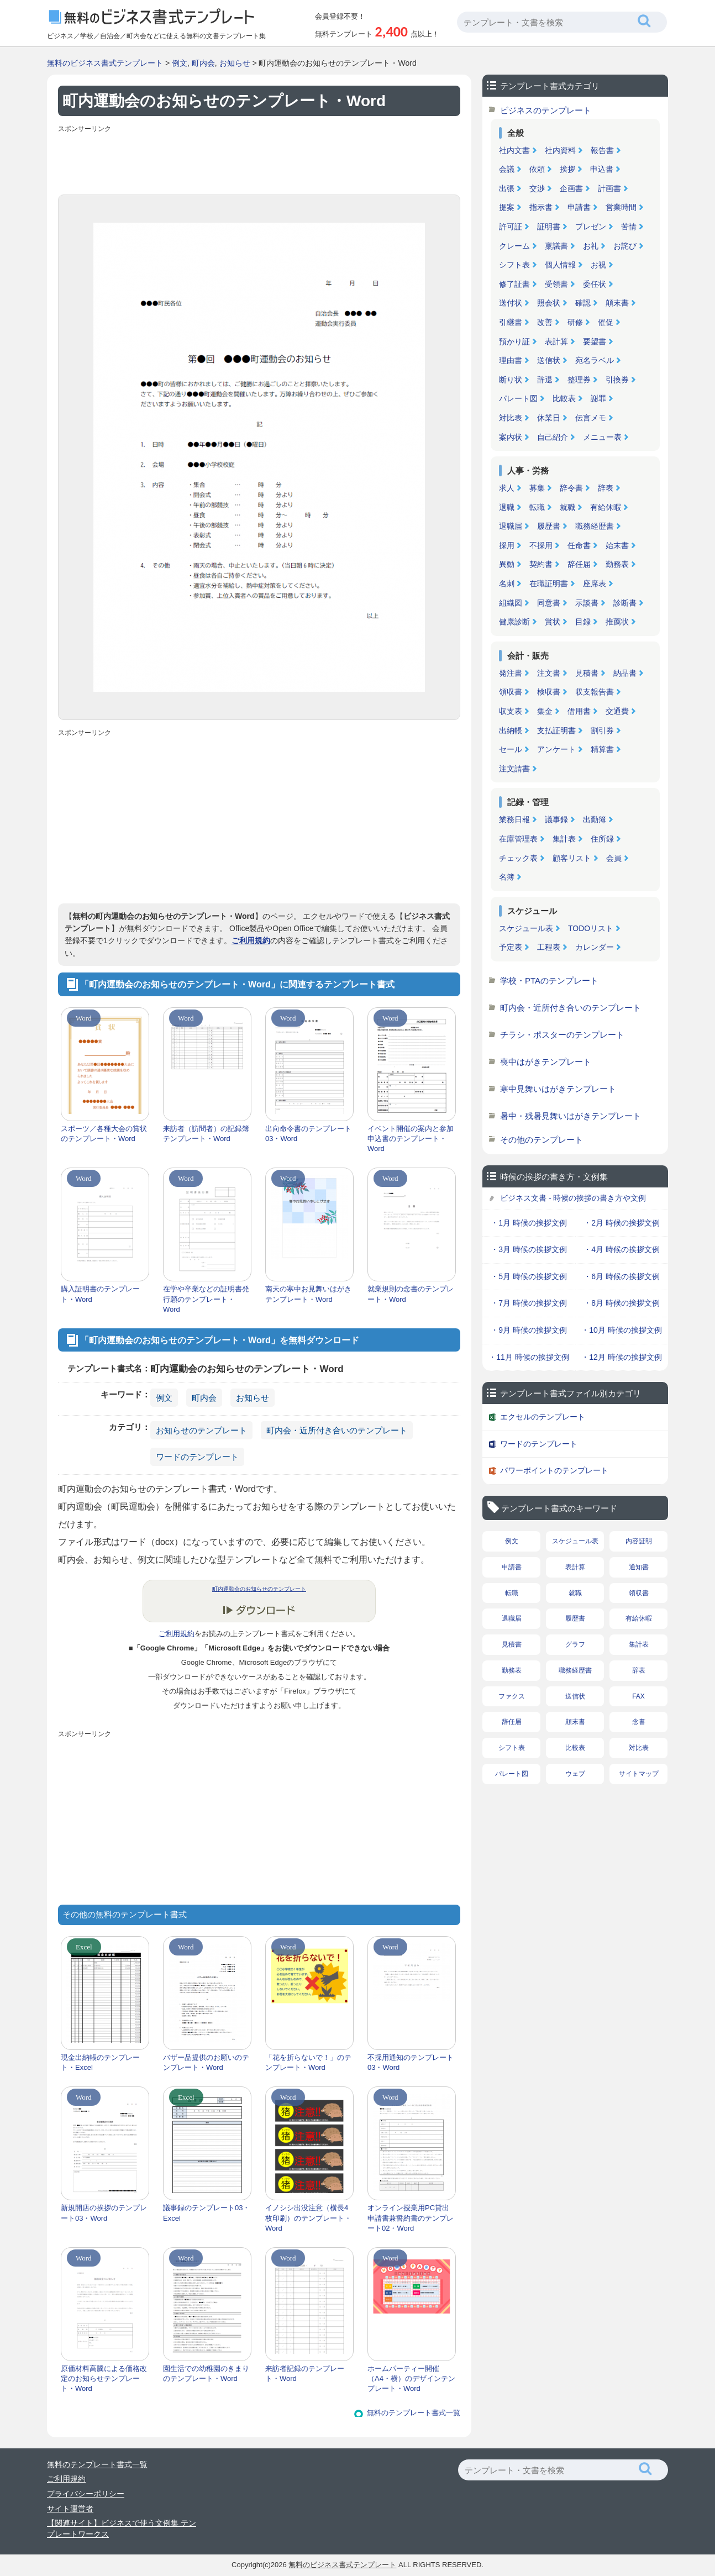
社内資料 (560, 150)
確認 (583, 302)
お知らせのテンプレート (201, 1430)
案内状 (510, 437)
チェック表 (518, 858)
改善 (545, 322)
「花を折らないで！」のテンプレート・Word (308, 2062)
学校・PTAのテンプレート (549, 980)
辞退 (545, 379)
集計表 (564, 838)
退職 (506, 507)
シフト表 (514, 264)
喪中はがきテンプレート (545, 1061)
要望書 (594, 341)
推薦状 (617, 621)
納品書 (625, 673)
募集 (537, 487)
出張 (506, 188)
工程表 (548, 947)
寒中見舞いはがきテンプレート (558, 1089)
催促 (605, 322)
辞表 (605, 487)
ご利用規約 (251, 940)
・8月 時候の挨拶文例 (621, 1302)
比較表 (564, 398)
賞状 (552, 621)
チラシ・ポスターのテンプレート (562, 1034)
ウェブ (575, 1774)
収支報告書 (594, 691)
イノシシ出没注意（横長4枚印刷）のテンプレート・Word (308, 2218)
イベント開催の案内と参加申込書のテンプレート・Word (410, 1138)
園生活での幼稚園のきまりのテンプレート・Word (206, 2373)
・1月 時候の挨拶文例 (529, 1222)
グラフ (575, 1644)
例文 (179, 63)
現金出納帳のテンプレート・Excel (100, 2062)
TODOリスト (590, 928)
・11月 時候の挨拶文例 (528, 1357)
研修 (575, 322)
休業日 (548, 417)
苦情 (629, 226)
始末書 (617, 545)
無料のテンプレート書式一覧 (413, 2413)
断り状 (510, 379)
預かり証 (514, 341)
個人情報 (560, 264)
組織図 (510, 602)
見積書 (586, 673)
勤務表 (617, 564)
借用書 (579, 711)
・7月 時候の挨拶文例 (529, 1302)
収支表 (510, 711)
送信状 (548, 360)
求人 (506, 487)
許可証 (510, 226)
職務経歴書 (594, 526)
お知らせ (234, 63)
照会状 (548, 302)
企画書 (571, 188)
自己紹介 (552, 437)
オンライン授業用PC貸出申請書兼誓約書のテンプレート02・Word (410, 2218)
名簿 (506, 876)
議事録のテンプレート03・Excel (206, 2213)
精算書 (602, 749)
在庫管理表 (518, 838)
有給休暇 (605, 507)
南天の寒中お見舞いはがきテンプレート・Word (308, 1294)
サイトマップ (639, 1774)
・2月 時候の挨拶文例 (621, 1222)
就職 (567, 507)
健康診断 (514, 621)
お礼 (590, 245)
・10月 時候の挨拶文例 (621, 1330)
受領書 (556, 284)
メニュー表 (602, 437)
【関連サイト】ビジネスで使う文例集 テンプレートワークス (121, 2528)
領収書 (510, 691)
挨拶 (567, 169)
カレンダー (594, 947)
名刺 (506, 583)
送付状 (510, 302)
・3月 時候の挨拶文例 (529, 1249)
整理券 (579, 379)
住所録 (602, 838)
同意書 (548, 602)
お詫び (625, 245)
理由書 (510, 360)
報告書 (602, 150)
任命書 (579, 545)
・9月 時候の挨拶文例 (529, 1330)
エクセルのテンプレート (542, 1416)
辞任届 (579, 564)
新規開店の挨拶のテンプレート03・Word (104, 2213)
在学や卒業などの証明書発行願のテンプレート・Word (206, 1299)
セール (510, 749)
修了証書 (514, 284)
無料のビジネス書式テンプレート (105, 63)
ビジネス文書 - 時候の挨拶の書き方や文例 (573, 1198)
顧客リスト (572, 858)
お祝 (598, 264)
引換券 (617, 379)
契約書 (541, 564)
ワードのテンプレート (197, 1457)
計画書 (609, 188)
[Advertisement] (259, 161)
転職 (537, 507)
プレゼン (590, 226)
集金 (545, 711)
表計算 (556, 341)
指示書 (541, 207)
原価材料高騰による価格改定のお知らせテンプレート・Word (104, 2378)
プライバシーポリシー (85, 2493)
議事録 (556, 819)
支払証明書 (556, 730)
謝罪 (598, 398)
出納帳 (510, 730)
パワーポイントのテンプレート (554, 1470)
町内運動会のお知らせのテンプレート (259, 1589)
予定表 (510, 947)
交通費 (617, 711)
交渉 (537, 188)
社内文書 (514, 150)
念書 (638, 1722)
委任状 (594, 284)
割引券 (602, 730)
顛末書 (617, 302)
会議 (506, 169)
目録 (583, 621)
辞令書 (571, 487)
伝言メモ (590, 417)
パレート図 (518, 398)
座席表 (594, 583)
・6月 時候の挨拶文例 (621, 1276)
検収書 (548, 691)
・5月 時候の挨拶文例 (529, 1276)
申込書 (601, 169)
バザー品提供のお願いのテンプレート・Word (206, 2062)
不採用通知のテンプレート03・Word (410, 2062)
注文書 (548, 673)
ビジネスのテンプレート (545, 110)
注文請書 (514, 768)
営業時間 (621, 207)
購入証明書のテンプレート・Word (100, 1294)
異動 (506, 564)
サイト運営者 (70, 2508)
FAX (638, 1696)
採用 (506, 545)
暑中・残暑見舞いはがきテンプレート (570, 1116)
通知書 (639, 1567)
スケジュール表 (526, 928)
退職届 (510, 526)
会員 (614, 858)
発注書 (510, 673)
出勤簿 (594, 819)
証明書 (548, 226)
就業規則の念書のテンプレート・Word (410, 1294)
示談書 (586, 602)
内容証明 (638, 1541)
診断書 (625, 602)
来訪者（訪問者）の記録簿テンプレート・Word (206, 1133)
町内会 (203, 63)
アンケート (556, 749)
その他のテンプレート (541, 1139)
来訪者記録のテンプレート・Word (304, 2373)
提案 (506, 207)
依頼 (537, 169)
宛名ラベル (594, 360)
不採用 (541, 545)
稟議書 (556, 245)
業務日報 (514, 819)
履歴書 (548, 526)
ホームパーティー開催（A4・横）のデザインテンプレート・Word (411, 2378)
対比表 (510, 417)
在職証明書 (548, 583)
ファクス (511, 1696)
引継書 (510, 322)
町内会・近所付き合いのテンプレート (336, 1430)
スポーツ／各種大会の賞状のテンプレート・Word (104, 1133)
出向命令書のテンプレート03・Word (308, 1133)
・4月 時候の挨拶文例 (621, 1249)
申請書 (579, 207)
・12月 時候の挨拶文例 (621, 1357)
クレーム (514, 245)
